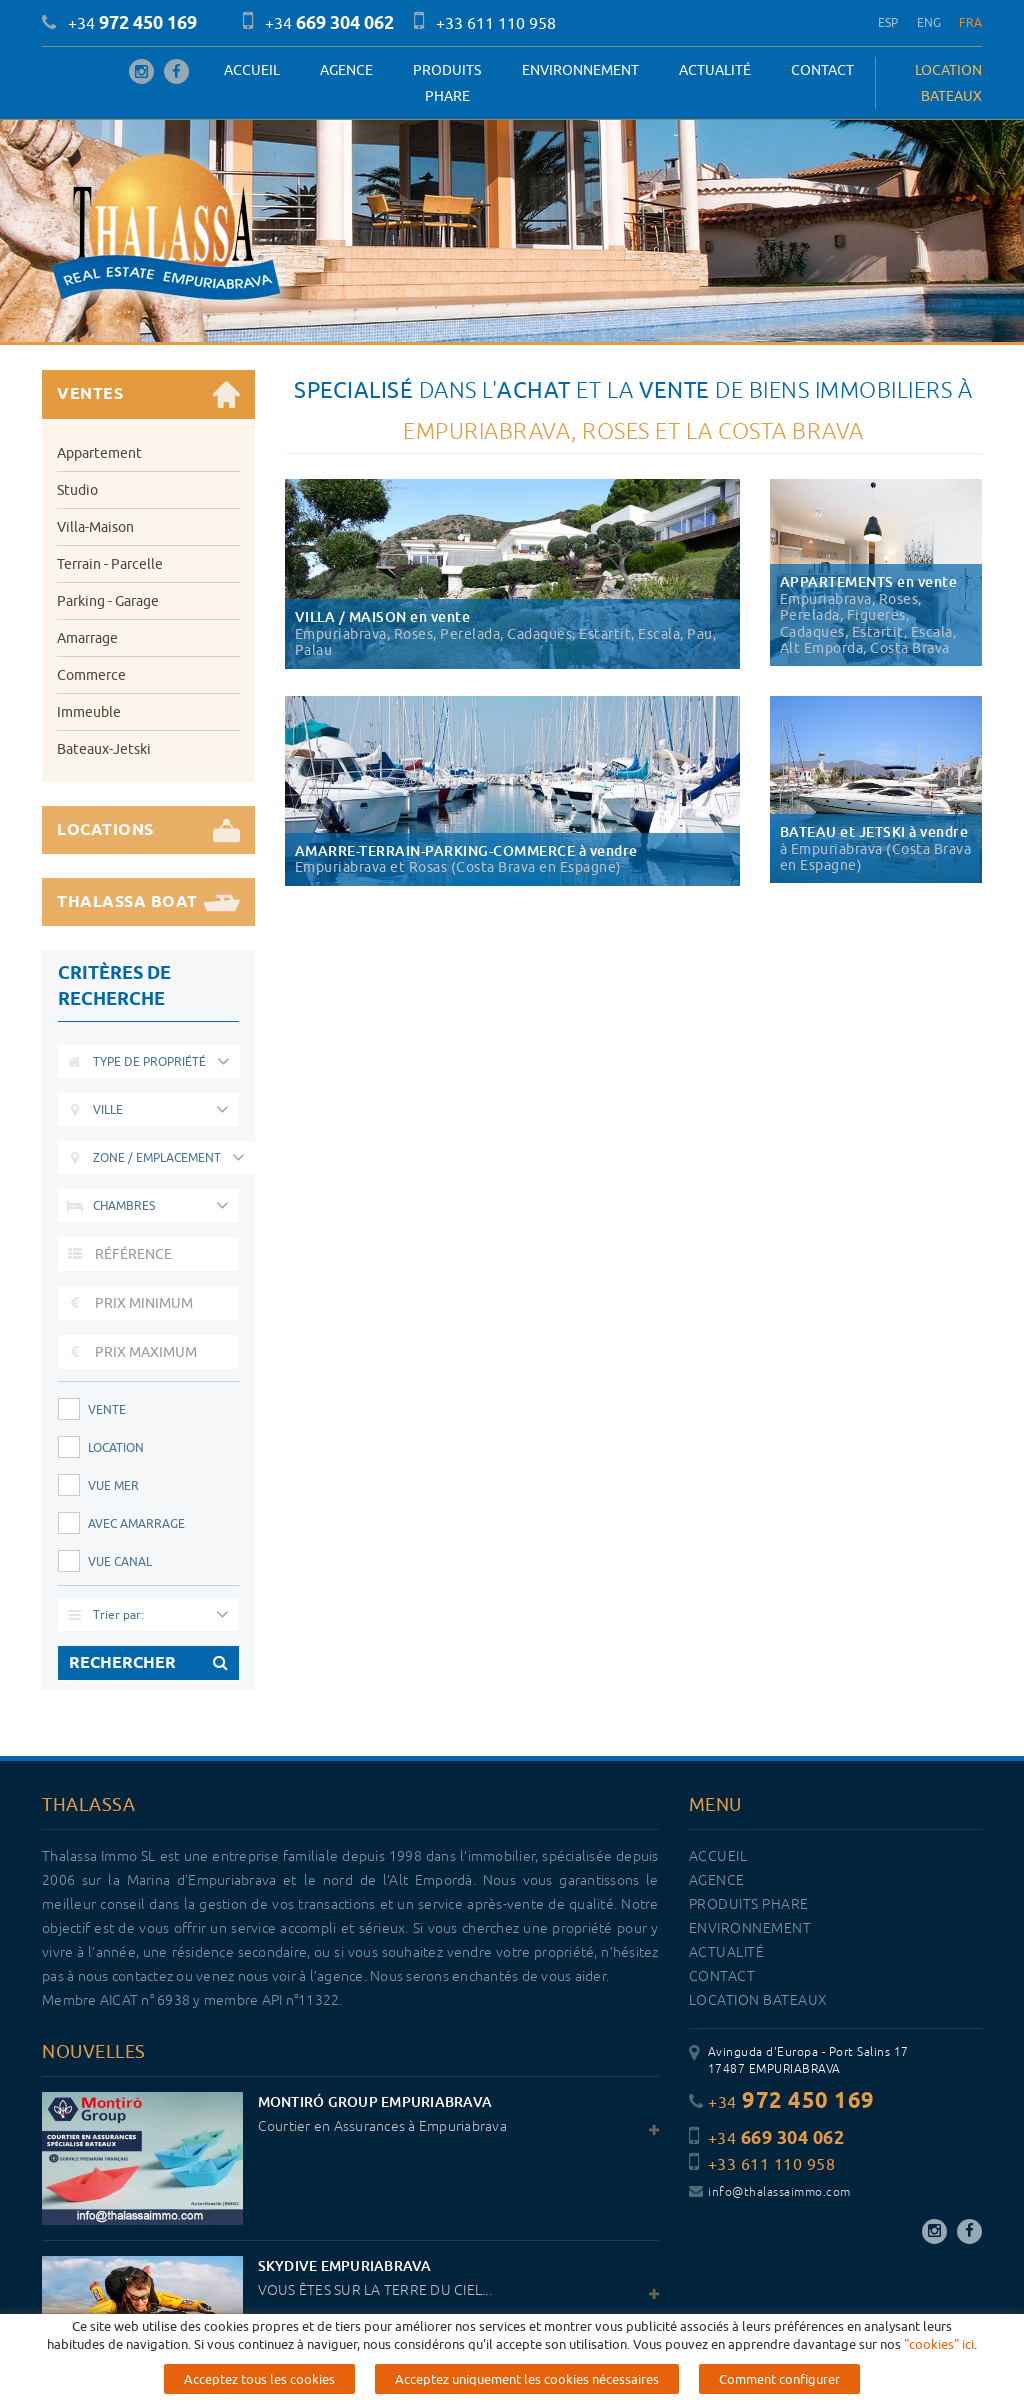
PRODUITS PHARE (447, 83)
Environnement (580, 70)
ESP (888, 22)
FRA (970, 22)
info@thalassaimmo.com (770, 2192)
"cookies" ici (939, 2344)
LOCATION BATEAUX (948, 83)
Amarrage (87, 638)
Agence (346, 70)
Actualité (715, 70)
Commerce (91, 675)
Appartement (99, 453)
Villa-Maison (95, 527)
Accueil (252, 70)
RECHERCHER (148, 1663)
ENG (929, 22)
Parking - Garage (108, 601)
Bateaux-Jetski (104, 749)
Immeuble (89, 712)
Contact (822, 70)
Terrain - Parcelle (110, 564)
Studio (77, 490)
